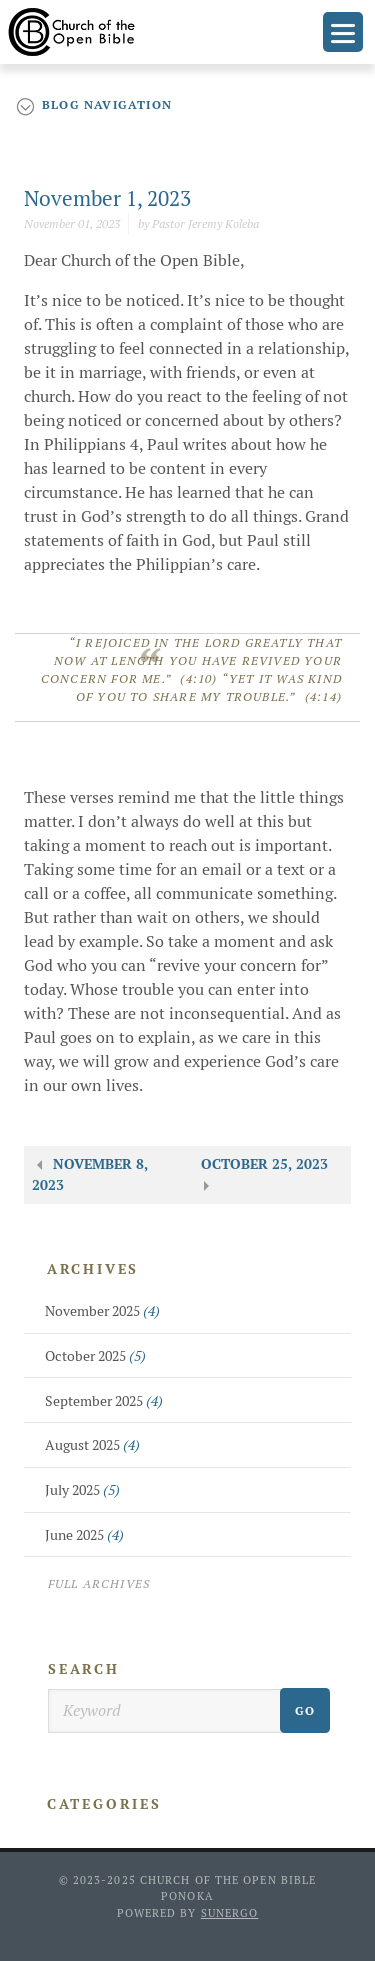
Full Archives (99, 1583)
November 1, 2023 (107, 198)
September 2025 (104, 1401)
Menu (343, 32)
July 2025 (82, 1490)
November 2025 (102, 1311)
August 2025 (92, 1445)
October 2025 (95, 1356)
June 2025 (84, 1535)
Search (84, 1669)
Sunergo (230, 1913)
